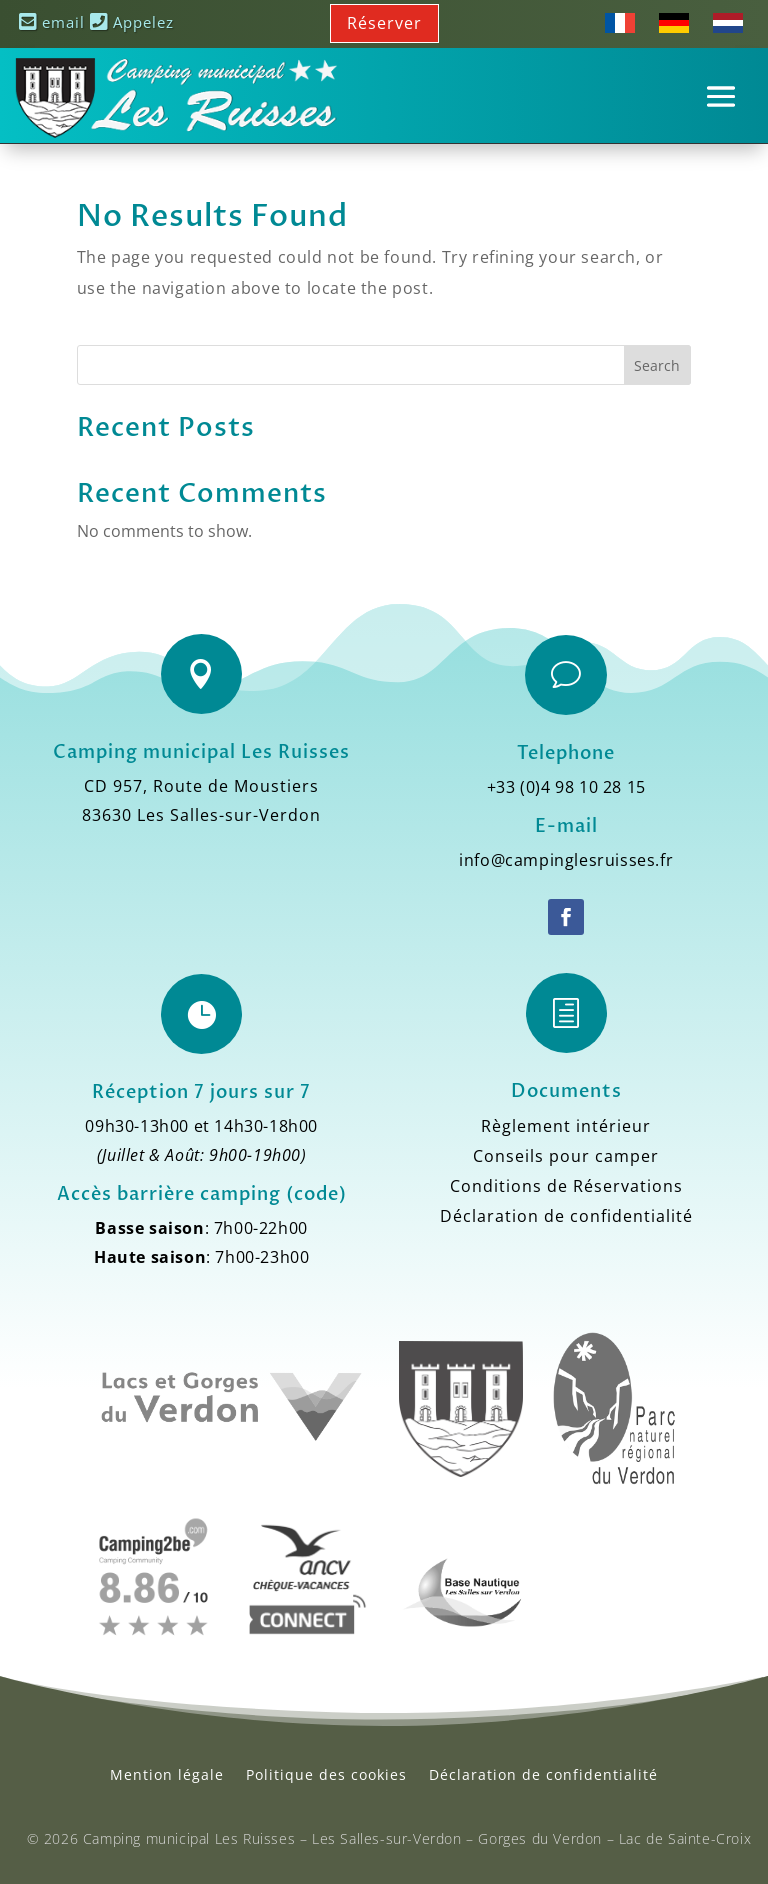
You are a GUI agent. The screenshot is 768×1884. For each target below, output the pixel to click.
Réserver (384, 23)
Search (657, 365)
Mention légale (167, 1774)
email (52, 22)
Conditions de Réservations (566, 1188)
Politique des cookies (326, 1774)
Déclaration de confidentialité (566, 1218)
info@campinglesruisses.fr (566, 860)
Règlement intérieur (566, 1128)
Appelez (132, 22)
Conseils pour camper (566, 1158)
